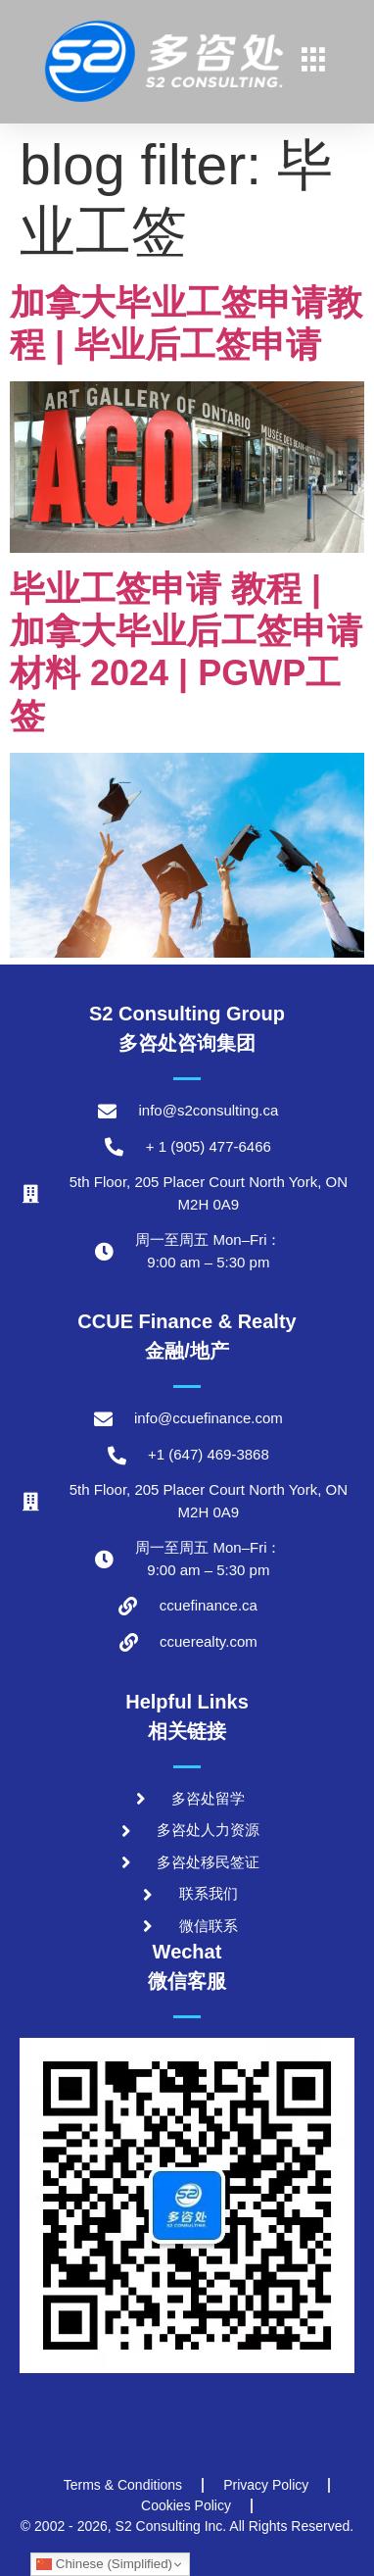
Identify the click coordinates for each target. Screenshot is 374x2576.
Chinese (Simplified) (104, 2564)
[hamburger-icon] (314, 61)
